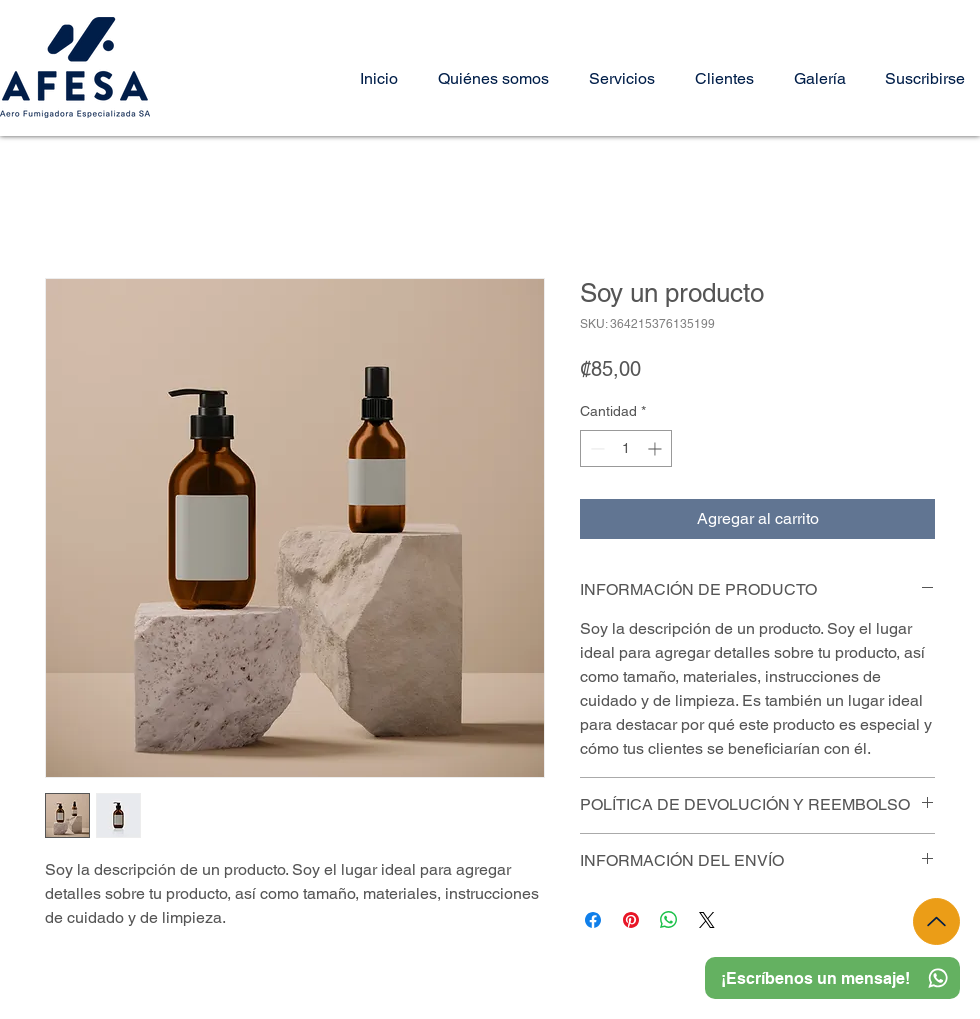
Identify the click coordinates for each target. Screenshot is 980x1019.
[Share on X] (707, 920)
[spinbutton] (626, 448)
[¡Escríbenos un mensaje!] (832, 978)
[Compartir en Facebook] (593, 920)
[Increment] (656, 448)
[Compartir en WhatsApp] (669, 920)
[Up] (936, 921)
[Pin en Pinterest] (631, 920)
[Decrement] (595, 448)
